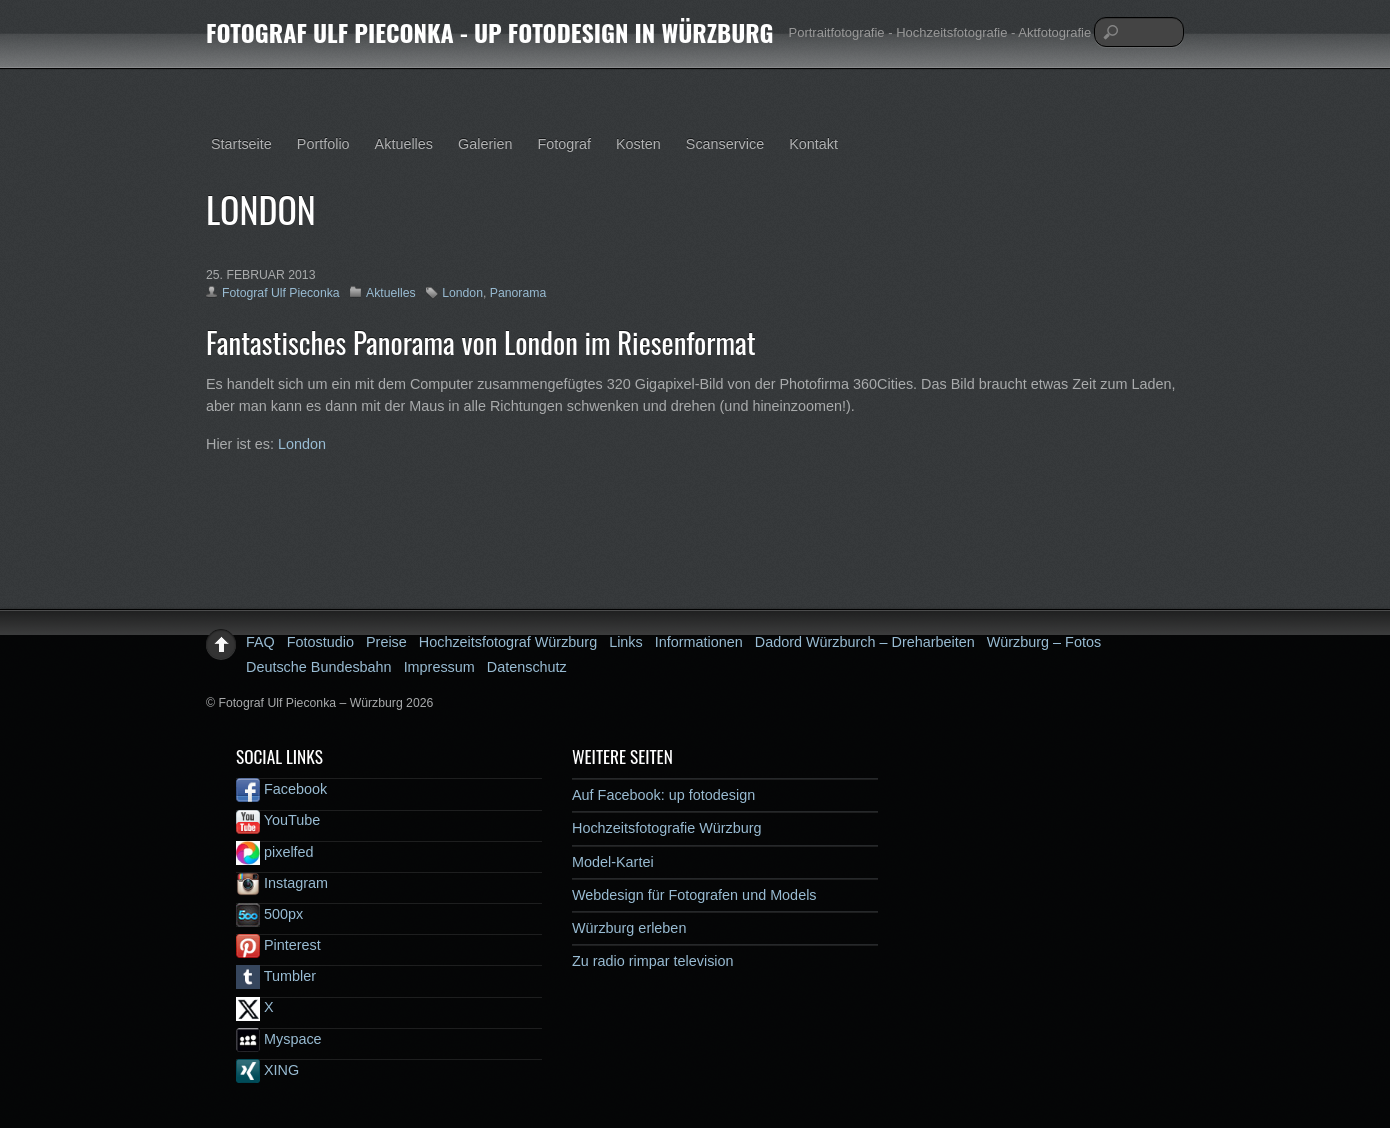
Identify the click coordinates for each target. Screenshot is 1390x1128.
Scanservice (725, 144)
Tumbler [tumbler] (276, 976)
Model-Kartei (613, 862)
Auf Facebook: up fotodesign (663, 795)
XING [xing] (267, 1070)
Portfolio (323, 144)
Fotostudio (320, 642)
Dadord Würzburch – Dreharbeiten (865, 642)
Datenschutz (527, 667)
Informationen (699, 642)
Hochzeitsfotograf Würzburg (508, 642)
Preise (386, 642)
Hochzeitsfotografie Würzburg (667, 828)
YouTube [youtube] (278, 820)
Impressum (439, 667)
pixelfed (275, 852)
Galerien (485, 144)
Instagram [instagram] (282, 883)
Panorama (518, 293)
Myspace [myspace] (279, 1039)
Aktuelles (404, 144)
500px (269, 914)
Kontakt (813, 144)
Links (626, 642)
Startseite (241, 144)
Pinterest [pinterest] (278, 945)
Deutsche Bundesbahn (319, 667)
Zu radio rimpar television (653, 961)
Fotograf (564, 144)
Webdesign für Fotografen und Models (694, 895)
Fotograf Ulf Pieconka (281, 293)
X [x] (255, 1007)
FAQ (260, 642)
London (462, 293)
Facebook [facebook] (281, 789)
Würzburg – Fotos (1044, 642)
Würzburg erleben (629, 928)
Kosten (638, 144)
